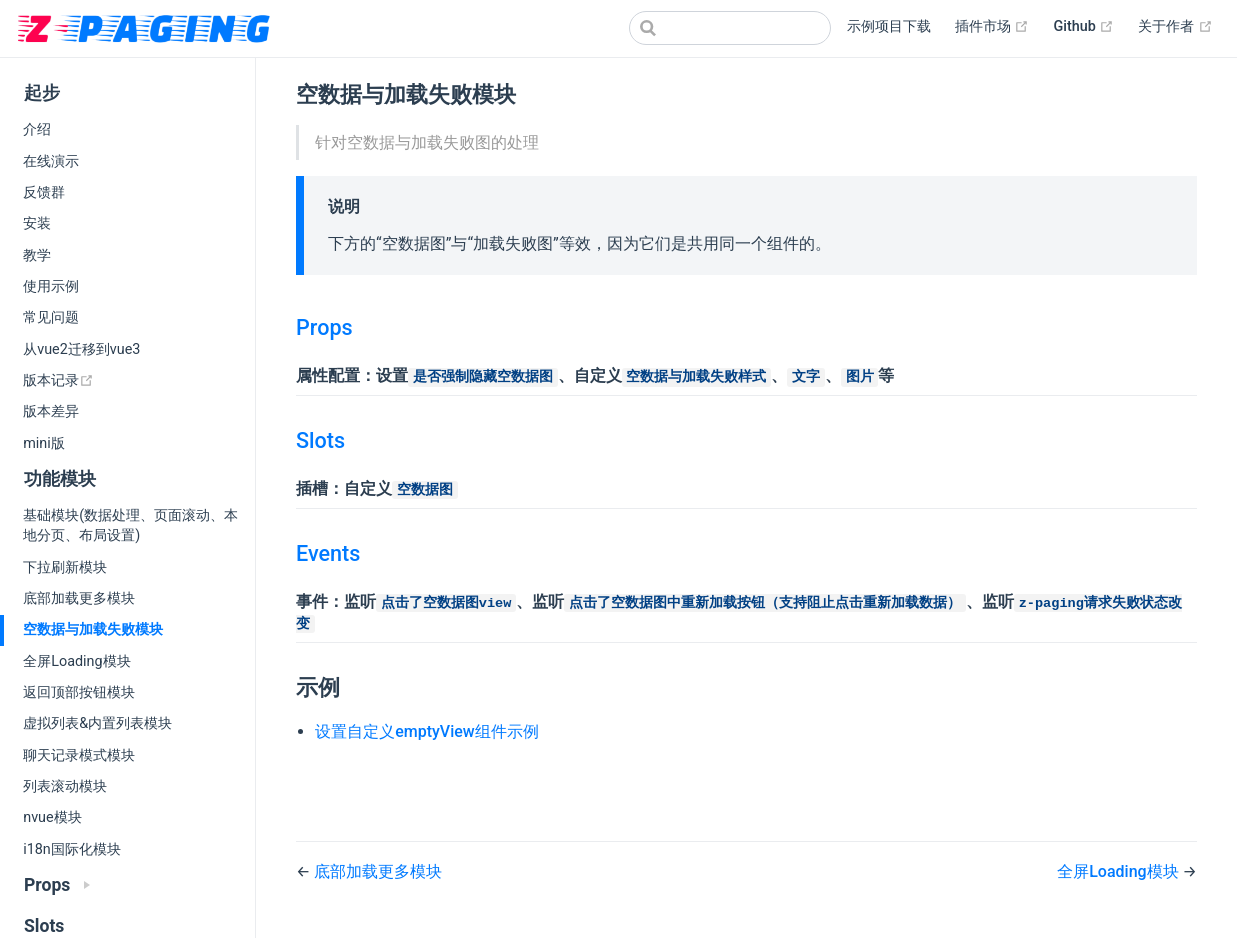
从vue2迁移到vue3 (81, 349)
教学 (37, 255)
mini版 (44, 443)
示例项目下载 (889, 26)
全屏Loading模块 (76, 661)
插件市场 (992, 27)
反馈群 (44, 192)
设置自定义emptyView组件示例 (427, 731)
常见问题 (51, 317)
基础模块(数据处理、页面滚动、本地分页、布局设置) (130, 525)
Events (328, 553)
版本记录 (124, 380)
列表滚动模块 (65, 786)
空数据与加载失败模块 (93, 629)
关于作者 (1175, 27)
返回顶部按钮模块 (79, 692)
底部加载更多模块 (79, 598)
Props (324, 327)
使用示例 (51, 286)
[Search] (730, 28)
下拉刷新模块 (65, 567)
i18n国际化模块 (72, 849)
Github (1083, 27)
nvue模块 (52, 817)
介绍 (37, 129)
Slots (320, 440)
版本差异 (51, 411)
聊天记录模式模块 (79, 755)
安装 (37, 223)
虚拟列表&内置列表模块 (97, 723)
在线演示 (51, 161)
